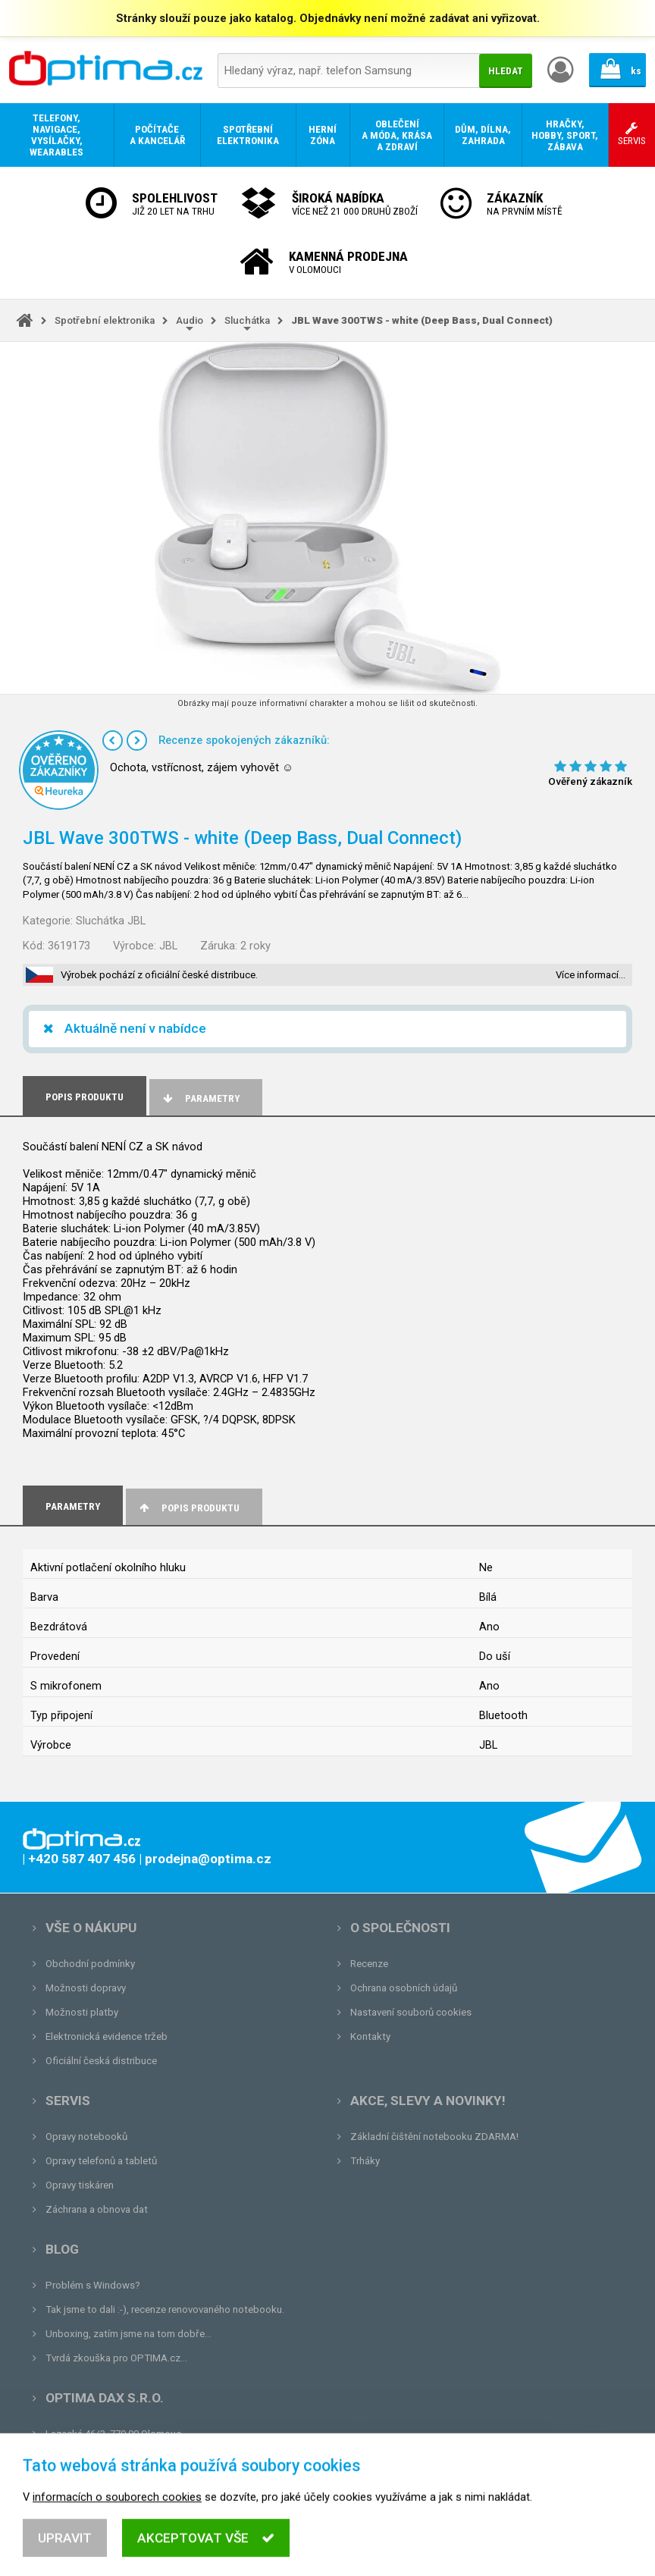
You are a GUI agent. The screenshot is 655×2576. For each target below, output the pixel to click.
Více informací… (590, 975)
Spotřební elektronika (105, 320)
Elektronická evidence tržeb (106, 2036)
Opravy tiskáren (79, 2185)
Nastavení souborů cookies (411, 2012)
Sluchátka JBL (111, 920)
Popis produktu (188, 1508)
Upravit (65, 2554)
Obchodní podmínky (90, 1963)
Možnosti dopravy (85, 1988)
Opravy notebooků (86, 2136)
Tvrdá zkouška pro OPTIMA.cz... (116, 2358)
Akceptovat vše (205, 2554)
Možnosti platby (81, 2012)
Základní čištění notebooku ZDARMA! (434, 2136)
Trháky (365, 2161)
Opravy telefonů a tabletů (101, 2161)
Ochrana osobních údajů (403, 1988)
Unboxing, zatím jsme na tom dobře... (128, 2333)
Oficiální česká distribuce (101, 2060)
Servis (67, 2100)
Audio (189, 320)
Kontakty (370, 2036)
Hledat (505, 71)
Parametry (200, 1098)
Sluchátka (247, 320)
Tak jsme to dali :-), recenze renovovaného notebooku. (164, 2309)
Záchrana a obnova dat (96, 2209)
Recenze (369, 1963)
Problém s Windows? (92, 2285)
